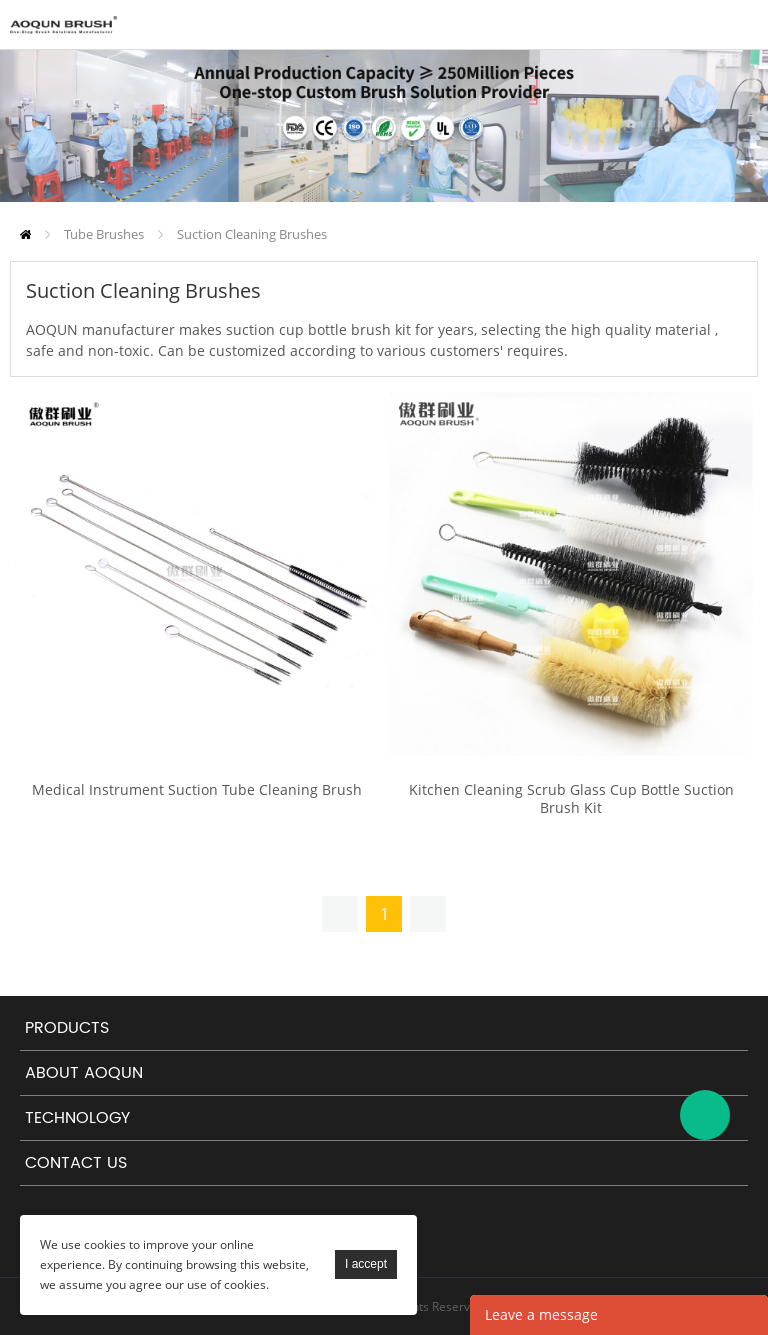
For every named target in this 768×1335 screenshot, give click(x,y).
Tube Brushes (104, 234)
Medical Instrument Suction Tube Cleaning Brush (197, 790)
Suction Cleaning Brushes (252, 234)
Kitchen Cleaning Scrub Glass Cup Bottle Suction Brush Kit (571, 799)
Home (25, 234)
